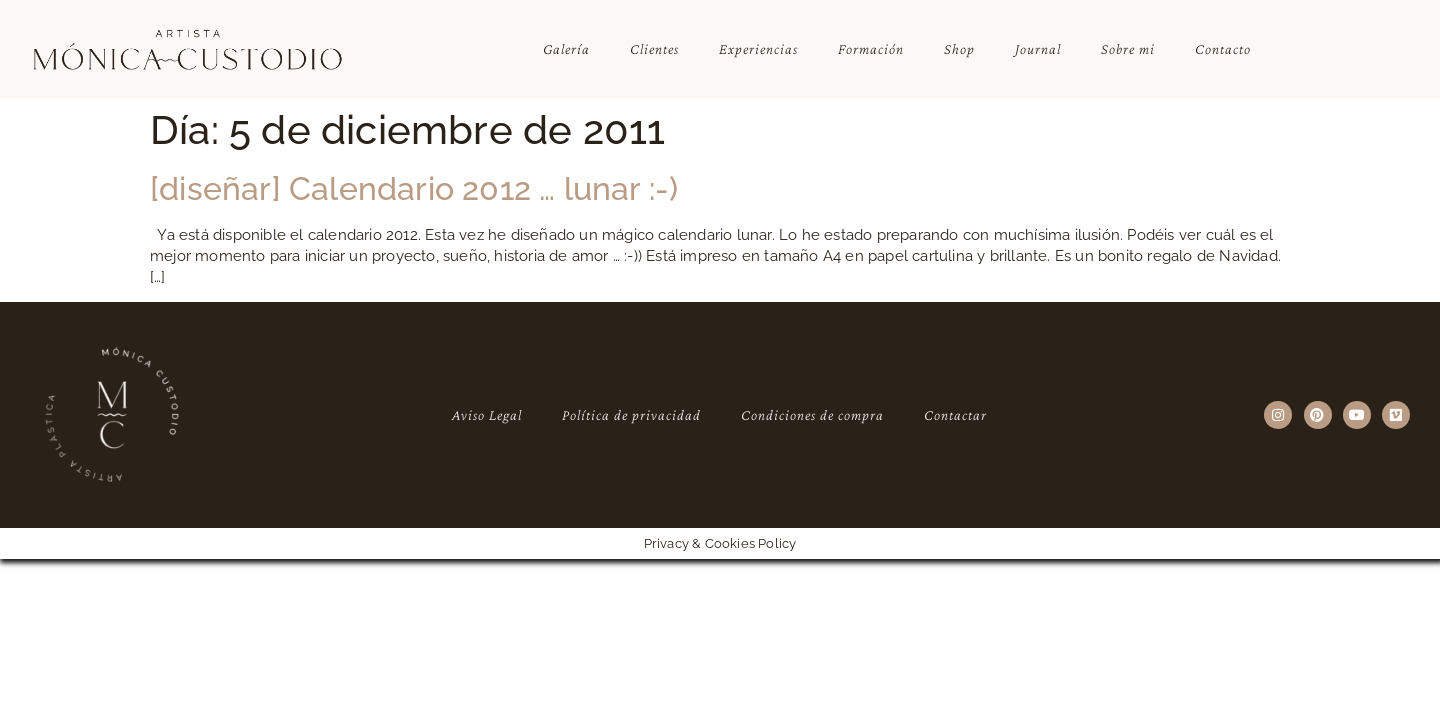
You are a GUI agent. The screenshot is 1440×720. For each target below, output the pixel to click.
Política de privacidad (631, 415)
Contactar (955, 415)
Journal (1038, 49)
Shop (959, 49)
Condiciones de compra (812, 415)
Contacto (1223, 49)
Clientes (654, 49)
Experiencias (758, 49)
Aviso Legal (487, 415)
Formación (871, 49)
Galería (566, 49)
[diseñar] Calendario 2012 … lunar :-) (414, 188)
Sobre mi (1128, 49)
